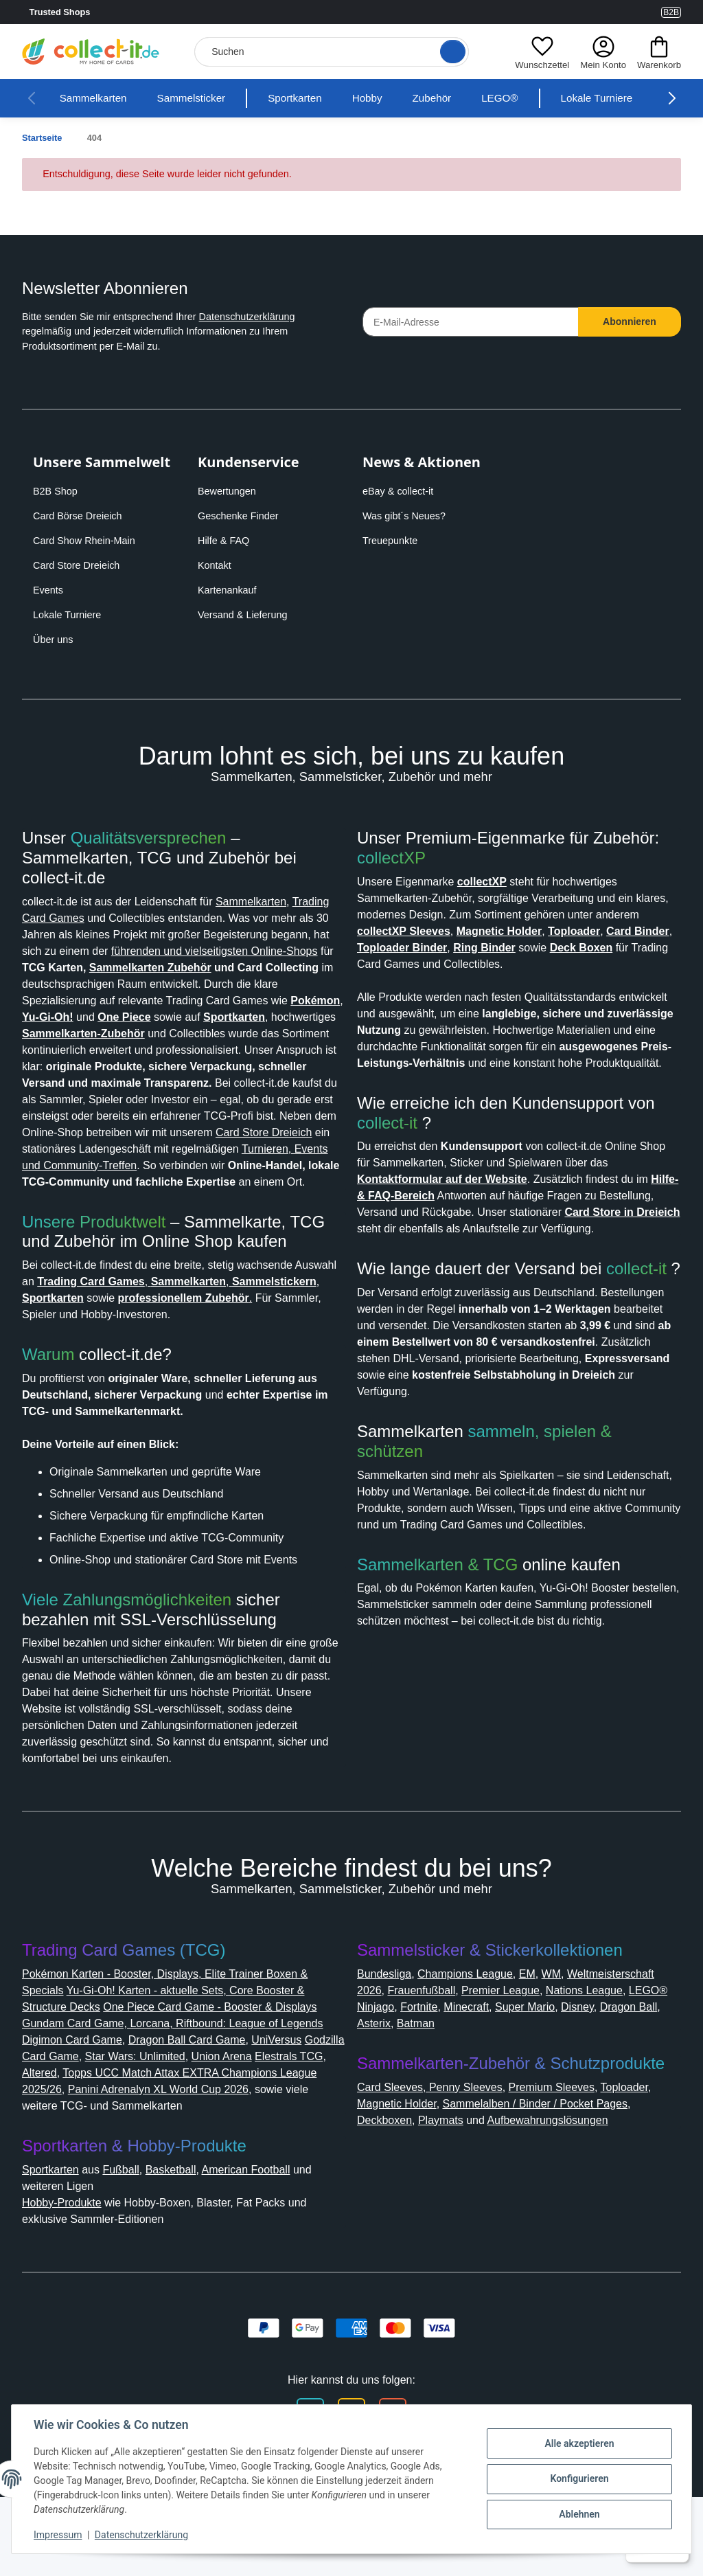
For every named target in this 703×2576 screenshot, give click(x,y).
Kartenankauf (230, 590)
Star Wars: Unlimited (248, 2122)
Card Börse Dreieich (81, 516)
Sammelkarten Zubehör (90, 984)
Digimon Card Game (129, 2105)
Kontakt (217, 565)
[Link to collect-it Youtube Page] (647, 12)
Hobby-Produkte (68, 2268)
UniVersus (50, 2122)
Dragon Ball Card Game (252, 2105)
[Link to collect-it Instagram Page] (611, 12)
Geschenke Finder (241, 516)
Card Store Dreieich (80, 565)
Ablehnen (579, 2514)
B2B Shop (57, 491)
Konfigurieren (579, 2478)
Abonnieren (630, 321)
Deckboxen (389, 2186)
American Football (272, 2235)
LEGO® (527, 98)
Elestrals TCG (91, 2138)
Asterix (521, 2089)
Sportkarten (313, 98)
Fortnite (560, 2072)
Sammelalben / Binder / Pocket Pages (557, 2169)
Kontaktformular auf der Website (453, 1212)
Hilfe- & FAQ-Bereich (433, 1228)
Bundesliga (388, 2039)
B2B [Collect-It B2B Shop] (670, 12)
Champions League (477, 2039)
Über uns (54, 639)
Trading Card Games (77, 918)
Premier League (618, 2056)
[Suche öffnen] (448, 51)
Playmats (451, 2186)
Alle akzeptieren (579, 2443)
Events (49, 590)
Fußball (133, 2235)
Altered (151, 2138)
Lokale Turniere (626, 98)
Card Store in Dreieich (420, 1261)
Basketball (188, 2235)
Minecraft (613, 2072)
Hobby (390, 98)
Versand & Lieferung (246, 615)
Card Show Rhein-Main (87, 540)
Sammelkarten (97, 98)
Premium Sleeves (565, 2153)
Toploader (646, 2153)
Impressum (58, 2534)
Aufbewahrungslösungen (575, 2186)
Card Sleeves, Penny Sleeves (434, 2153)
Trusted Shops (95, 12)
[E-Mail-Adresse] (470, 322)
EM (545, 2039)
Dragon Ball (465, 2089)
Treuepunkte (392, 540)
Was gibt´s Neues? (408, 516)
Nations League (400, 2072)
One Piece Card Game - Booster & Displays (230, 2072)
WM (570, 2039)
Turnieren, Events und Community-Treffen (219, 1198)
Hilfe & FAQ (225, 540)
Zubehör (458, 98)
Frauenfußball (532, 2056)
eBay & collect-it (401, 491)
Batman (566, 2089)
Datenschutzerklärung (271, 316)
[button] (538, 51)
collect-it (391, 1156)
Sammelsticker (202, 98)
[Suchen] (329, 52)
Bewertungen (231, 491)
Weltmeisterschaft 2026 (423, 2056)
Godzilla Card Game (133, 2122)
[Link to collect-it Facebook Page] (629, 12)
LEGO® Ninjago (490, 2072)
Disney (410, 2089)
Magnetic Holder (403, 2169)
